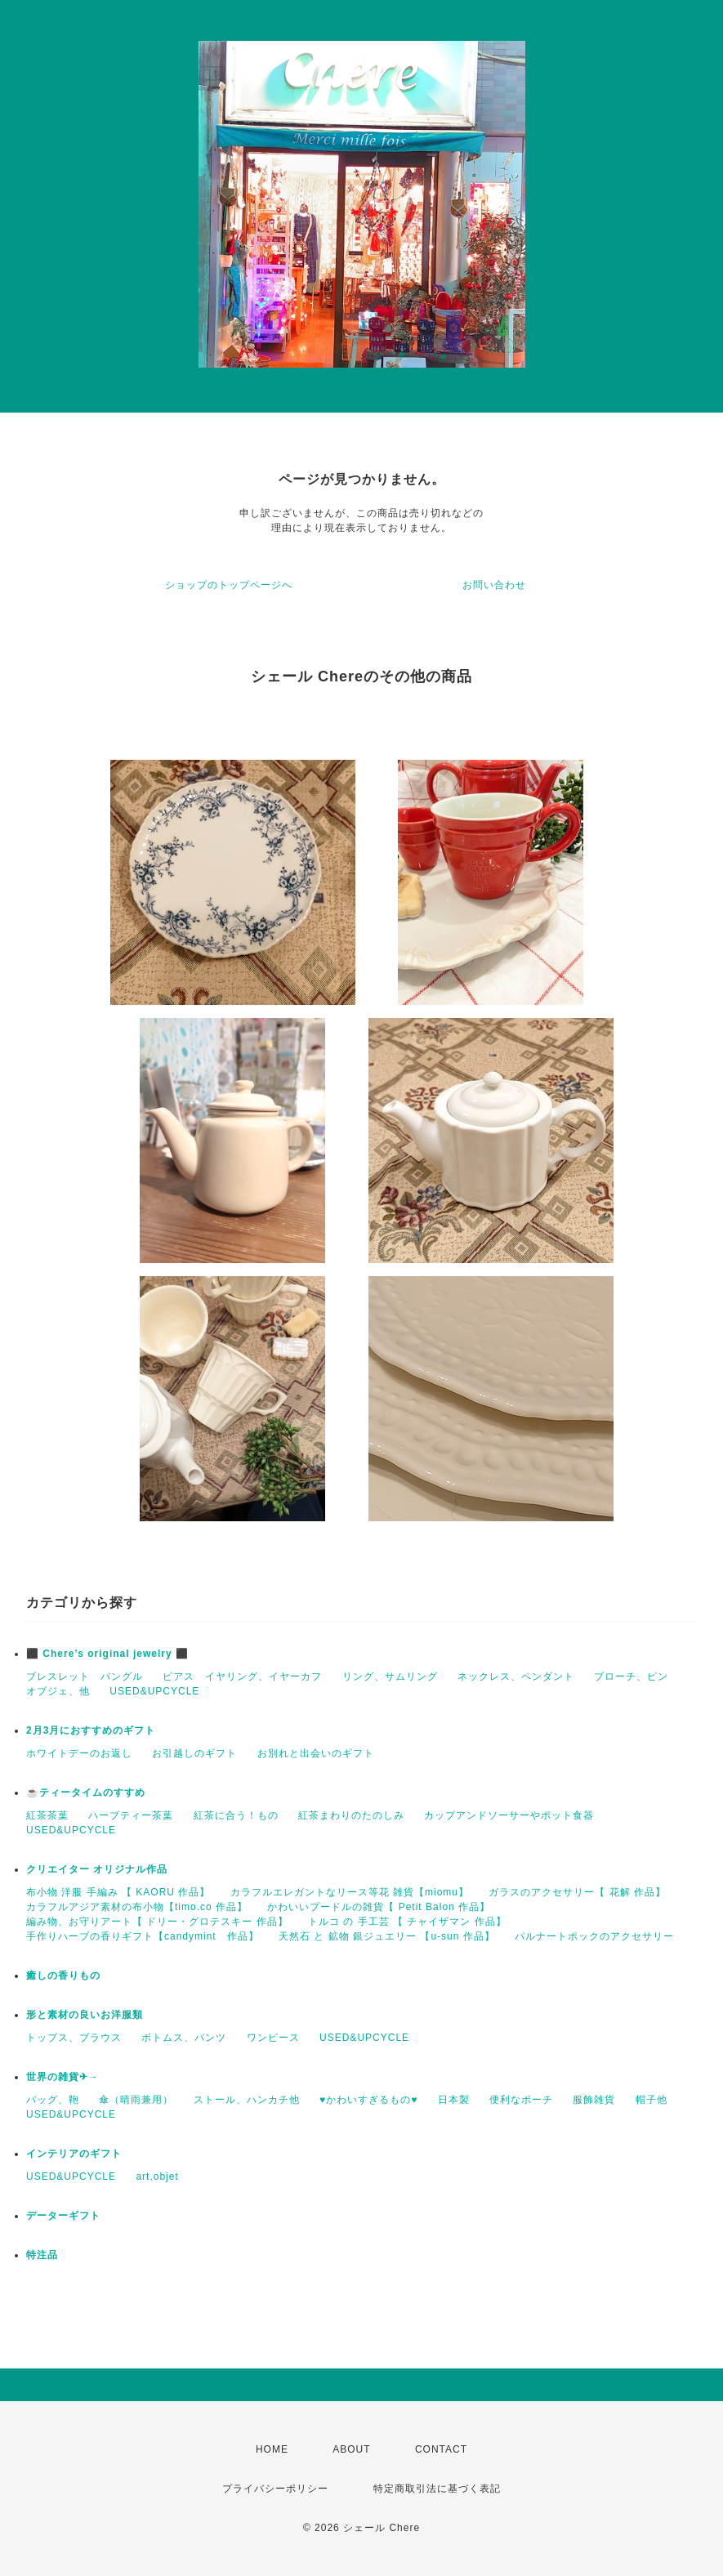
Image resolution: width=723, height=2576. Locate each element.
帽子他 (651, 2099)
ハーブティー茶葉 (130, 1815)
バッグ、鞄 (52, 2099)
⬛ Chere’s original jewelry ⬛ (107, 1653)
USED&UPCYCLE (154, 1691)
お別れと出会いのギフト (315, 1753)
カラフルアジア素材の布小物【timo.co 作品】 (137, 1907)
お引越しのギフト (194, 1753)
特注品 (42, 2255)
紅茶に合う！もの (236, 1815)
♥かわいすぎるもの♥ (368, 2099)
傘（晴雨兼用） (136, 2099)
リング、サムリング (390, 1676)
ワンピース (273, 2037)
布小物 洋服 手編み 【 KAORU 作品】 (118, 1892)
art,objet (157, 2176)
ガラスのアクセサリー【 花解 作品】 (577, 1892)
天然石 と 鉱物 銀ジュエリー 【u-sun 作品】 (387, 1936)
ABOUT (351, 2449)
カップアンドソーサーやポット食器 (509, 1815)
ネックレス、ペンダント (515, 1676)
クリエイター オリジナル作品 (96, 1869)
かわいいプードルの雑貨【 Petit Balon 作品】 (378, 1907)
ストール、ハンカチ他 (247, 2099)
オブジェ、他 (58, 1691)
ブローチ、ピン (631, 1676)
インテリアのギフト (74, 2153)
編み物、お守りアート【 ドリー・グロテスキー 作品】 (157, 1921)
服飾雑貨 (594, 2099)
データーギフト (63, 2215)
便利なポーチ (521, 2099)
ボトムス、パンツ (183, 2037)
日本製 (454, 2099)
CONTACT (441, 2449)
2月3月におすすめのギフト (90, 1730)
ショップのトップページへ (228, 585)
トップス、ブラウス (74, 2037)
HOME (272, 2449)
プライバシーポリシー (275, 2488)
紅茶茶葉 (47, 1815)
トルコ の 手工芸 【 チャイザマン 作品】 (407, 1921)
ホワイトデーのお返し (79, 1753)
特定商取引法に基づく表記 (437, 2488)
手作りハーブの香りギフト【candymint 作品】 (142, 1936)
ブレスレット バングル (84, 1676)
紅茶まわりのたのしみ (351, 1815)
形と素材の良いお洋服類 (84, 2014)
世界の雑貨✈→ (62, 2077)
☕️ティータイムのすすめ (85, 1792)
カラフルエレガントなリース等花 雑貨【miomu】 (349, 1892)
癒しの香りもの (63, 1975)
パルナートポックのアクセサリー (594, 1936)
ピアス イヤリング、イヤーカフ (242, 1676)
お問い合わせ (494, 585)
